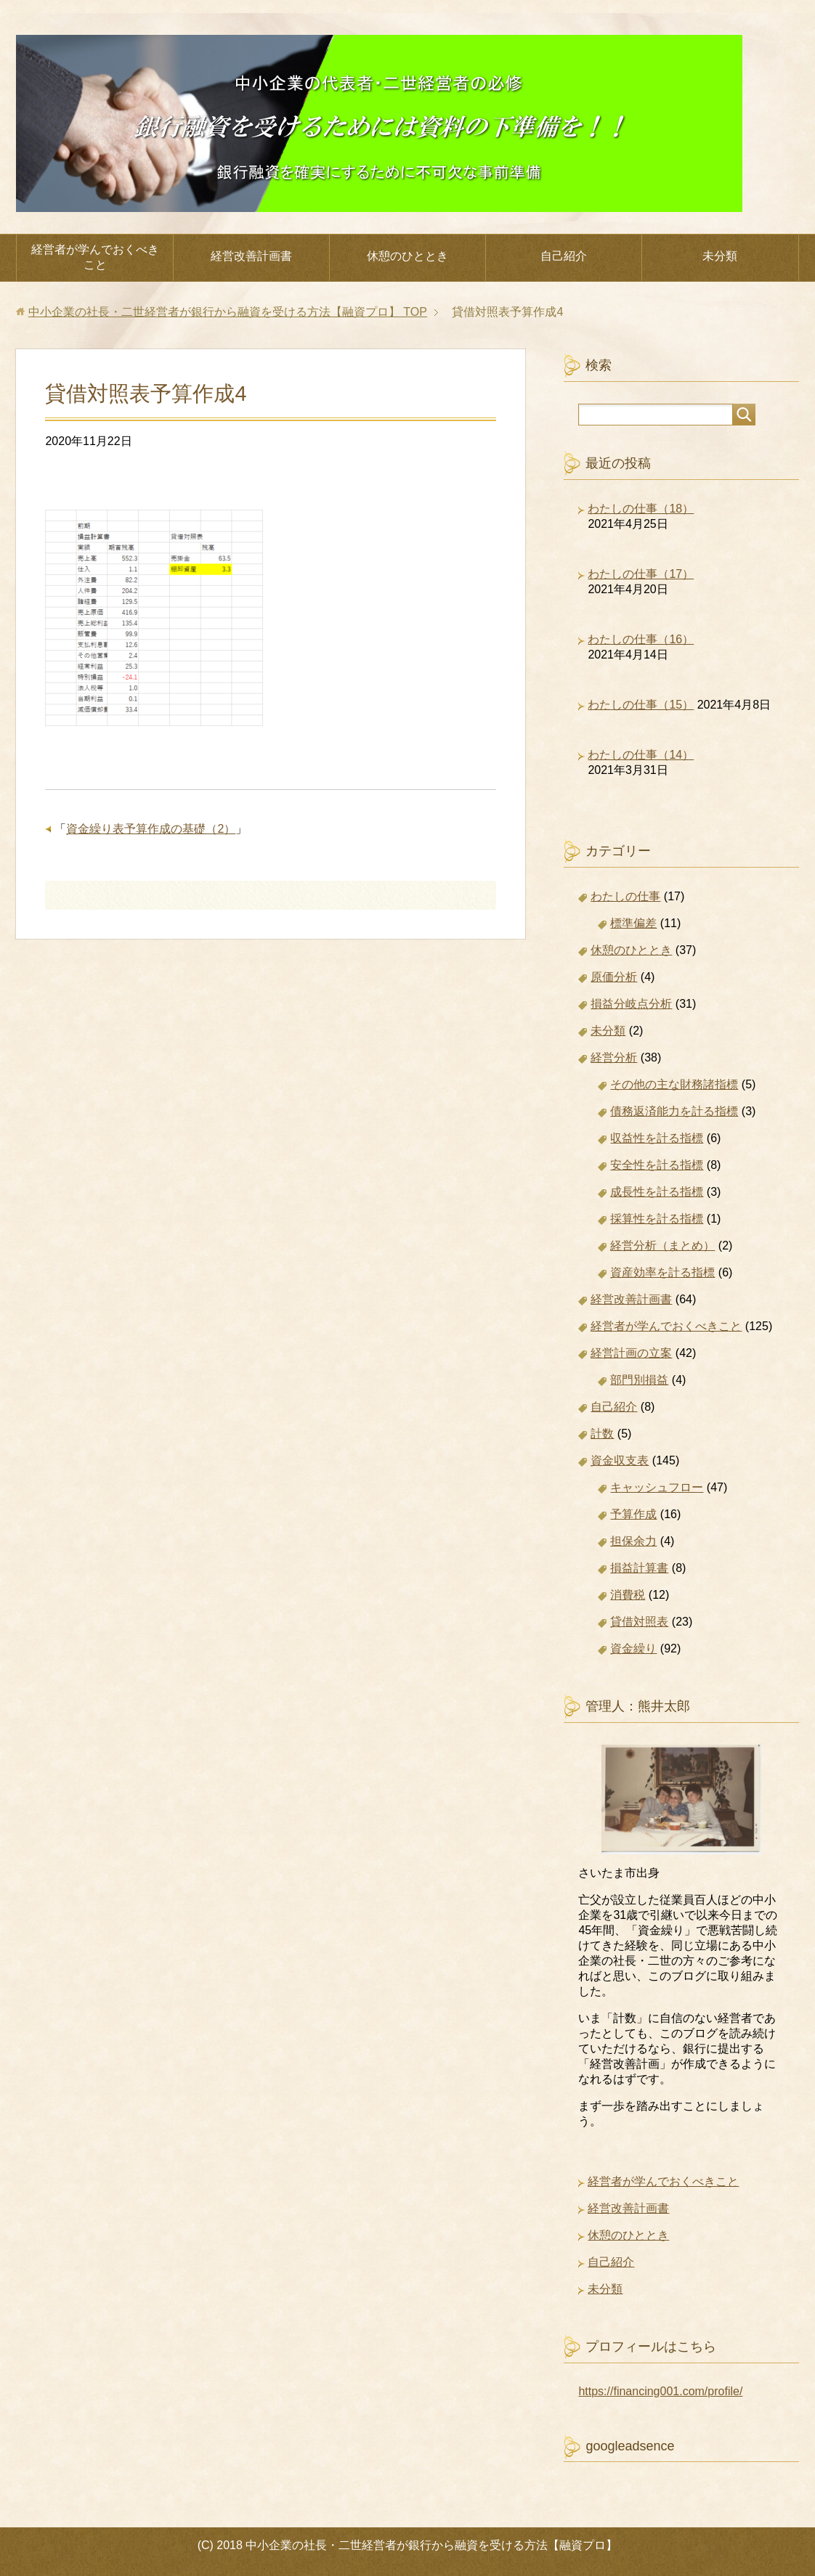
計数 (602, 1433)
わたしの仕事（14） (641, 755)
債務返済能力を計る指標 (674, 1111)
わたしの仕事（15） (641, 704)
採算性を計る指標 (656, 1218)
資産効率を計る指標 (662, 1272)
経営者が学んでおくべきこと (95, 257)
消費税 (627, 1595)
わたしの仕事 (625, 896)
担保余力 (633, 1541)
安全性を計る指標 (656, 1165)
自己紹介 (563, 256)
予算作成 (633, 1514)
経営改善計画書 (251, 256)
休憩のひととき (407, 256)
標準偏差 (633, 923)
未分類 (719, 256)
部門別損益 (639, 1380)
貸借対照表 (639, 1621)
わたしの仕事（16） (641, 639)
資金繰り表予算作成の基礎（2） (150, 829)
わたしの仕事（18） (641, 508)
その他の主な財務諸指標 (674, 1084)
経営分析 (614, 1057)
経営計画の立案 (631, 1353)
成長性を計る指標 (656, 1192)
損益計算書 (639, 1568)
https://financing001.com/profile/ (660, 2391)
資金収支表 (620, 1460)
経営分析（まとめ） (662, 1245)
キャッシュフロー (656, 1487)
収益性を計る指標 (656, 1138)
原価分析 (614, 977)
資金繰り (633, 1648)
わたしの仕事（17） (641, 574)
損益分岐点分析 (631, 1004)
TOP (227, 312)
